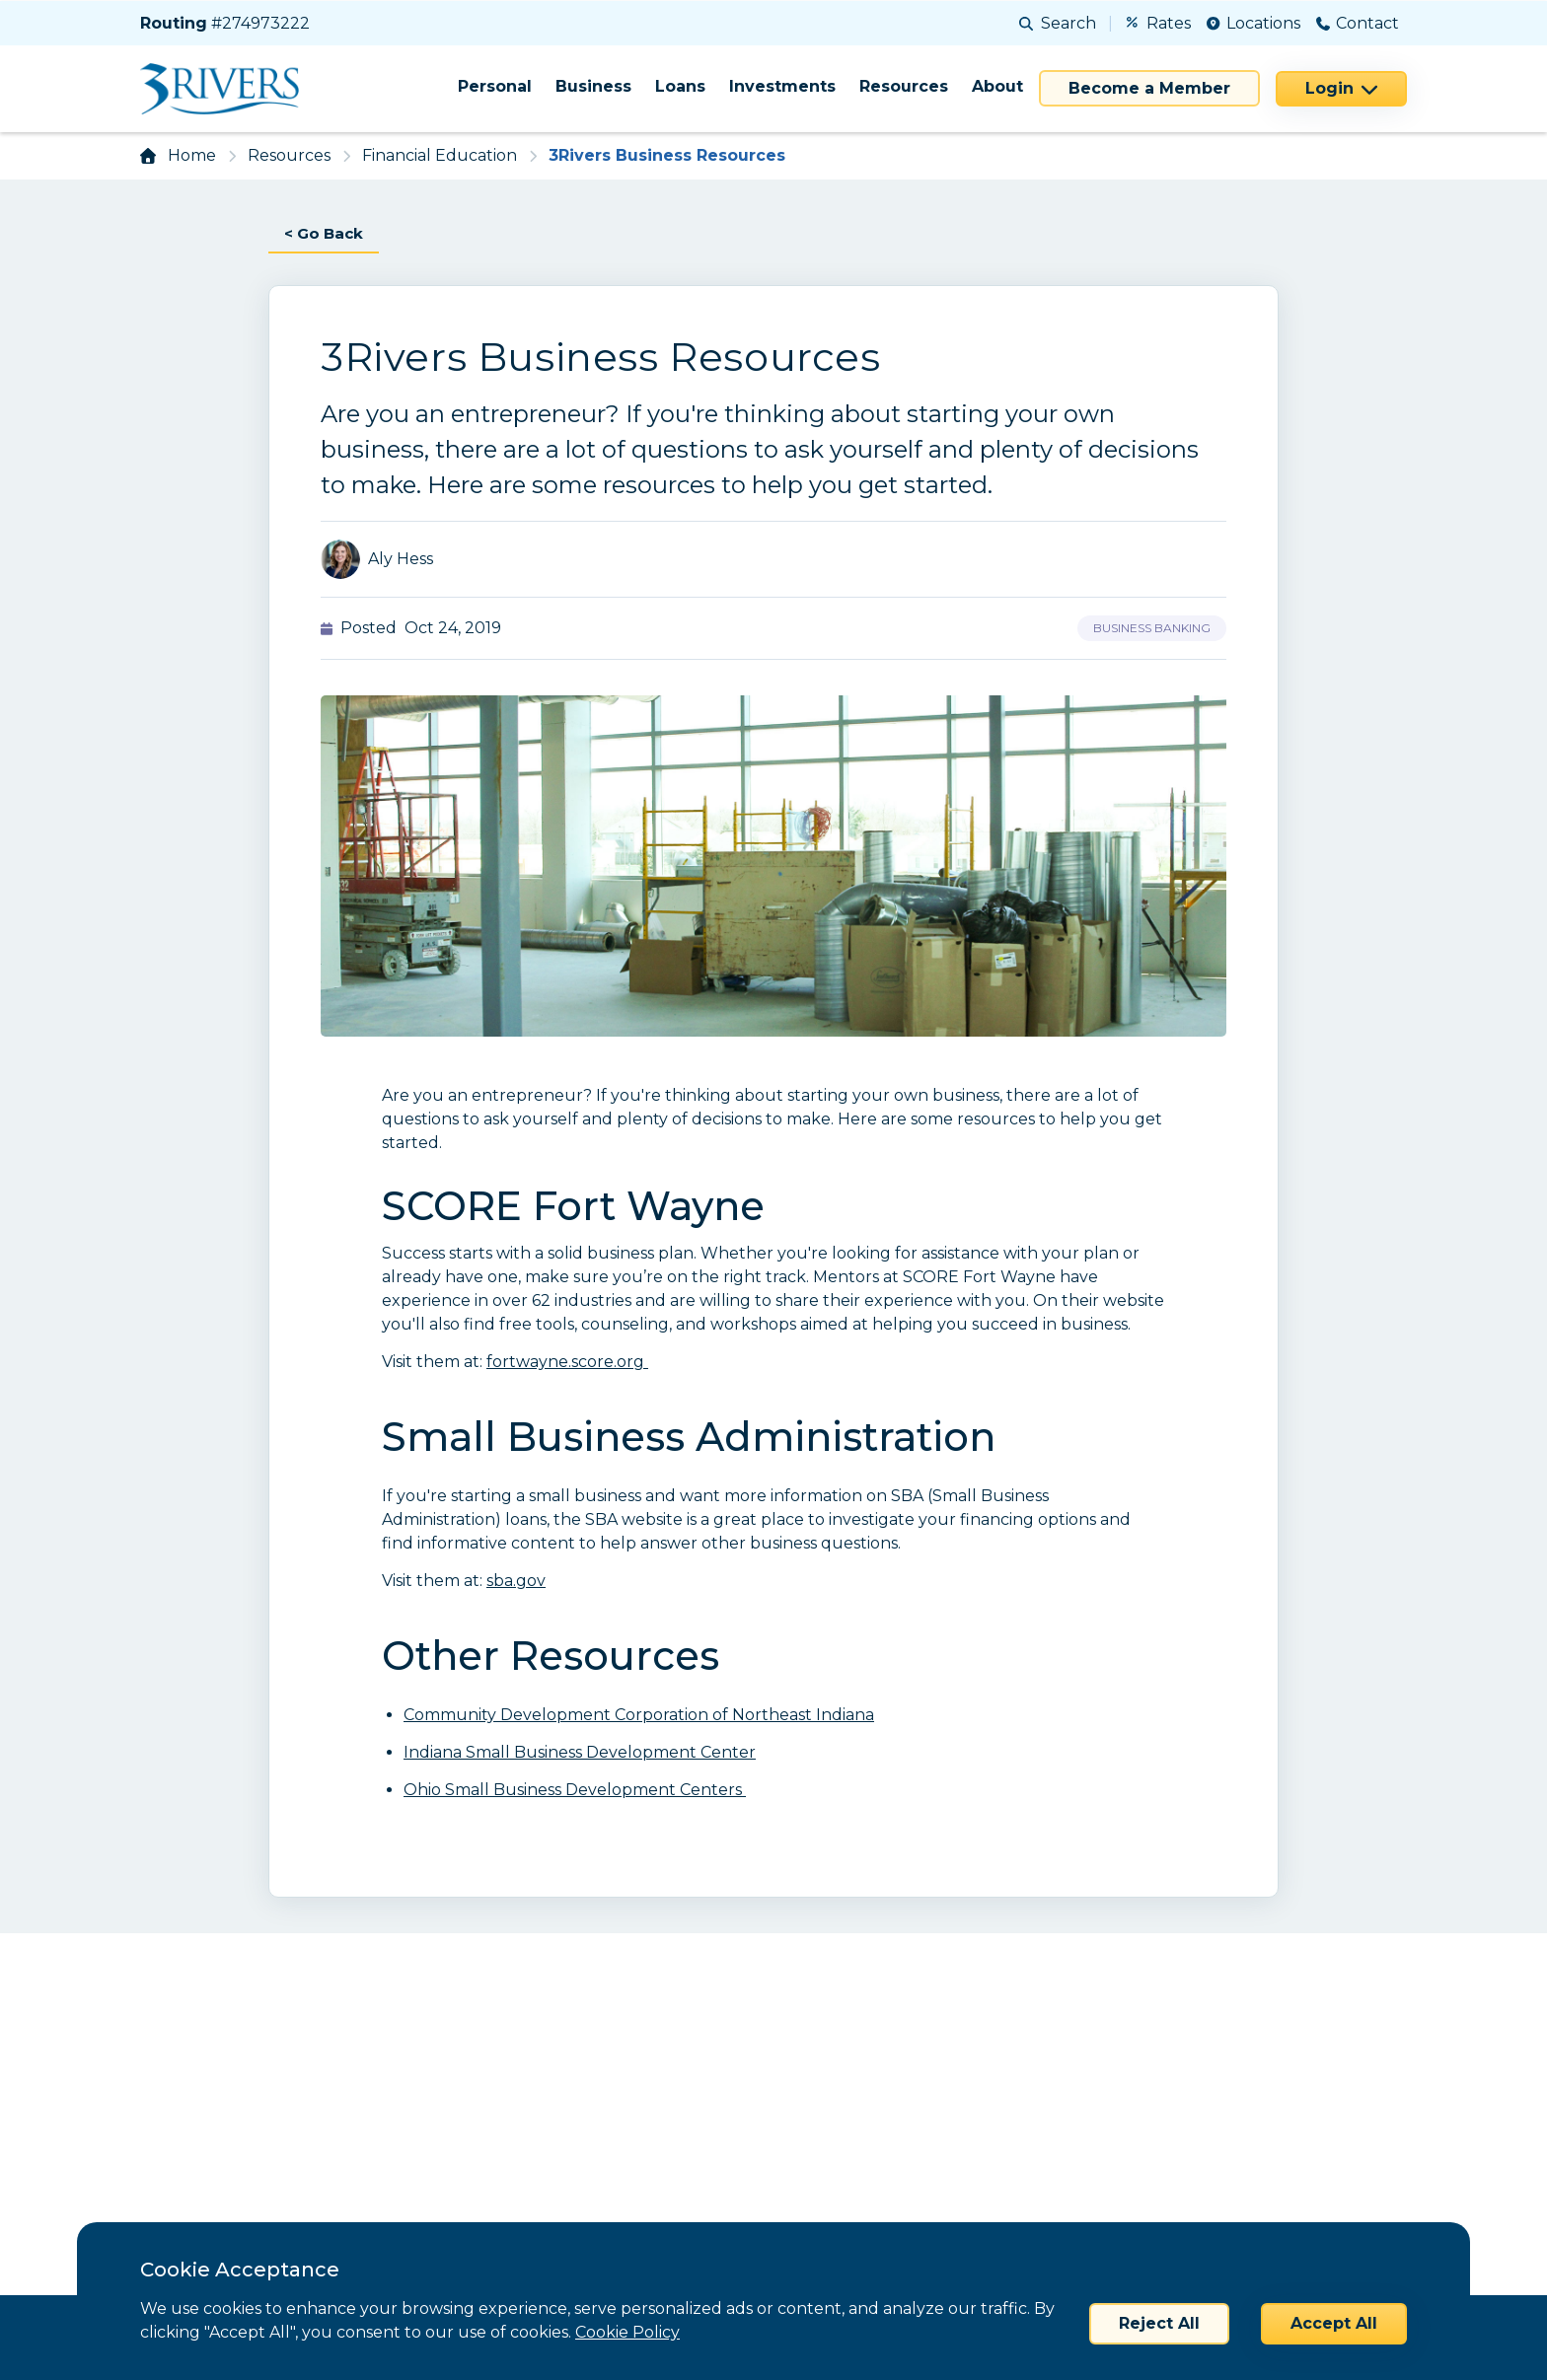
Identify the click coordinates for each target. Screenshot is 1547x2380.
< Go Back (326, 233)
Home (192, 155)
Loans (680, 86)
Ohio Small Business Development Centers (575, 1790)
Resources (903, 86)
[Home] (226, 88)
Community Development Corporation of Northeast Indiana (639, 1715)
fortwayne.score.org (567, 1362)
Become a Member (1149, 88)
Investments (782, 86)
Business (593, 86)
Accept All (1333, 2323)
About (997, 86)
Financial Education (439, 155)
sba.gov (516, 1581)
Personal (495, 86)
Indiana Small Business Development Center (580, 1753)
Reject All (1159, 2323)
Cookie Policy (627, 2332)
